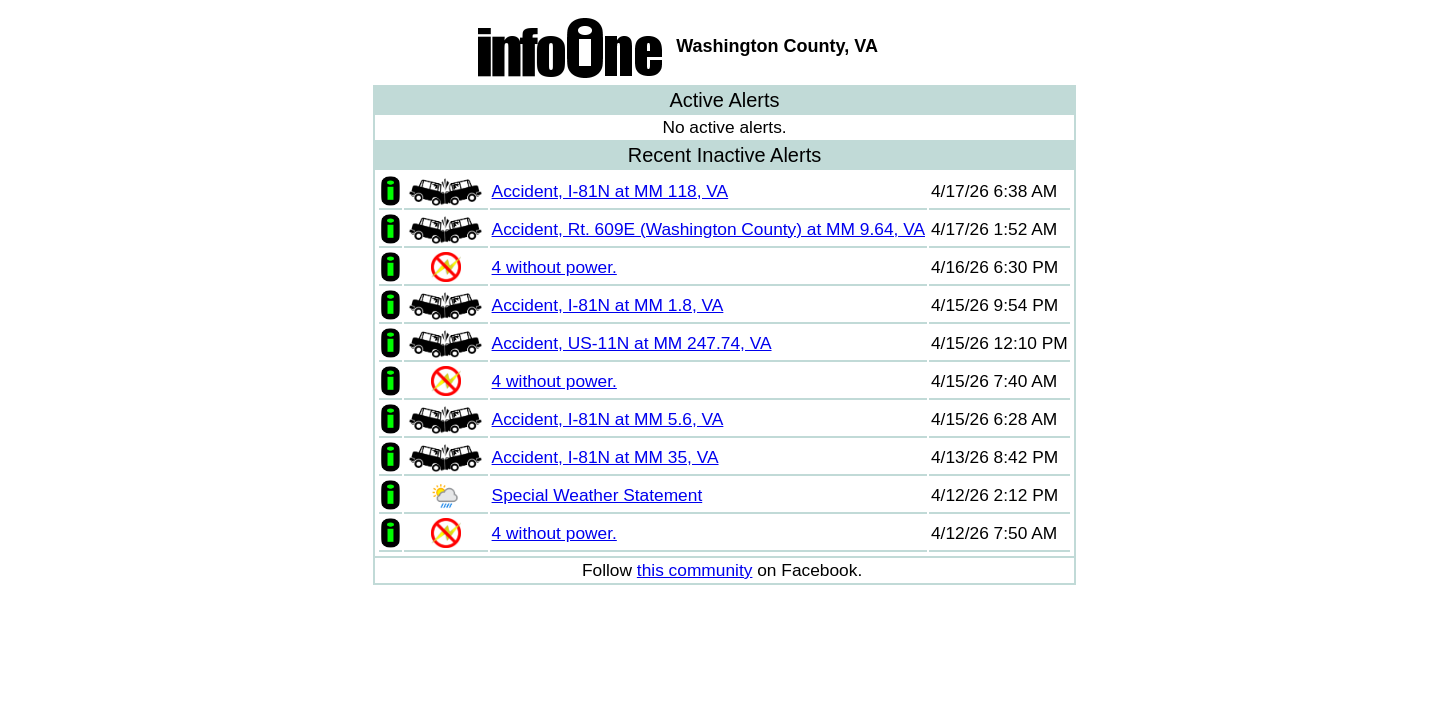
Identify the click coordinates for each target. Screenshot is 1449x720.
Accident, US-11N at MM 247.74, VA (632, 343)
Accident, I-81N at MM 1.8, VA (608, 305)
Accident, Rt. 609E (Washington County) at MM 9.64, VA (708, 229)
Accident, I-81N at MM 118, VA (610, 191)
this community (695, 570)
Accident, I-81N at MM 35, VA (605, 457)
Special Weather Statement (597, 495)
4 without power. (554, 267)
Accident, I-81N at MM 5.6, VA (608, 419)
